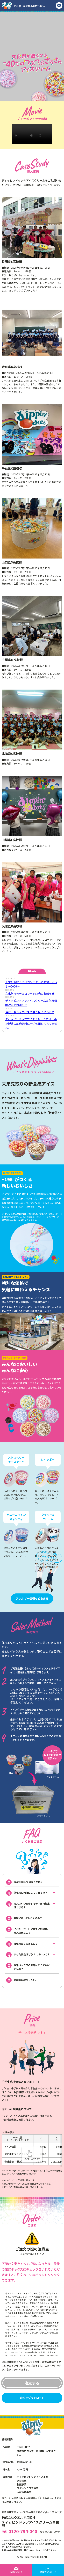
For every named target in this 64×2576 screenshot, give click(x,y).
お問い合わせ (16, 2569)
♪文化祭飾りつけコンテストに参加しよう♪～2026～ (31, 984)
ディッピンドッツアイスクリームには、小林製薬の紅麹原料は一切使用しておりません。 (31, 1023)
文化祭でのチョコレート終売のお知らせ (29, 993)
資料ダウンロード (48, 2569)
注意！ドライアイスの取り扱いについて (29, 1012)
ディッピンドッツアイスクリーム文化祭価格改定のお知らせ (31, 1002)
